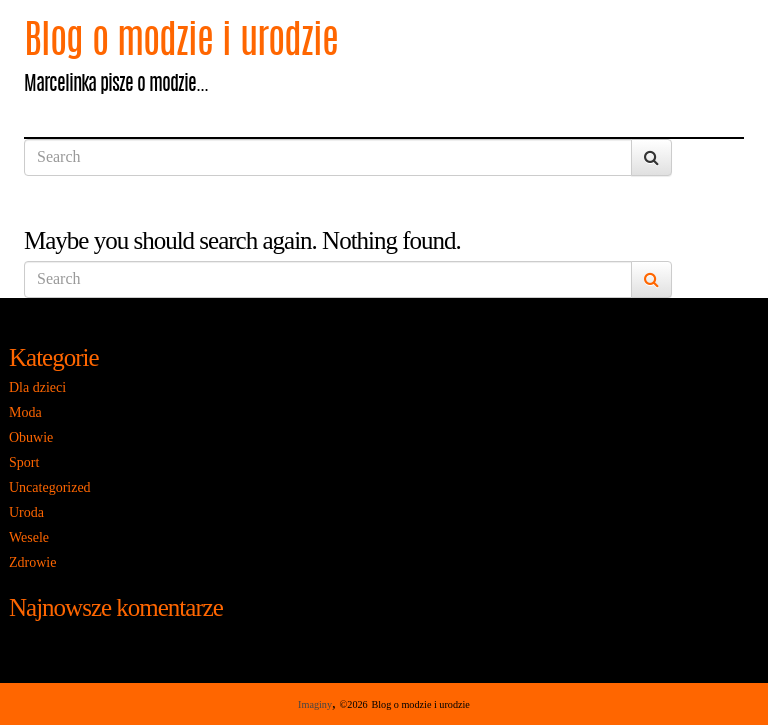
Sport (24, 462)
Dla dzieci (37, 387)
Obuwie (31, 437)
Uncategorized (50, 487)
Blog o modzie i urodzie (181, 43)
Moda (25, 412)
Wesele (29, 537)
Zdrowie (32, 562)
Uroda (26, 512)
